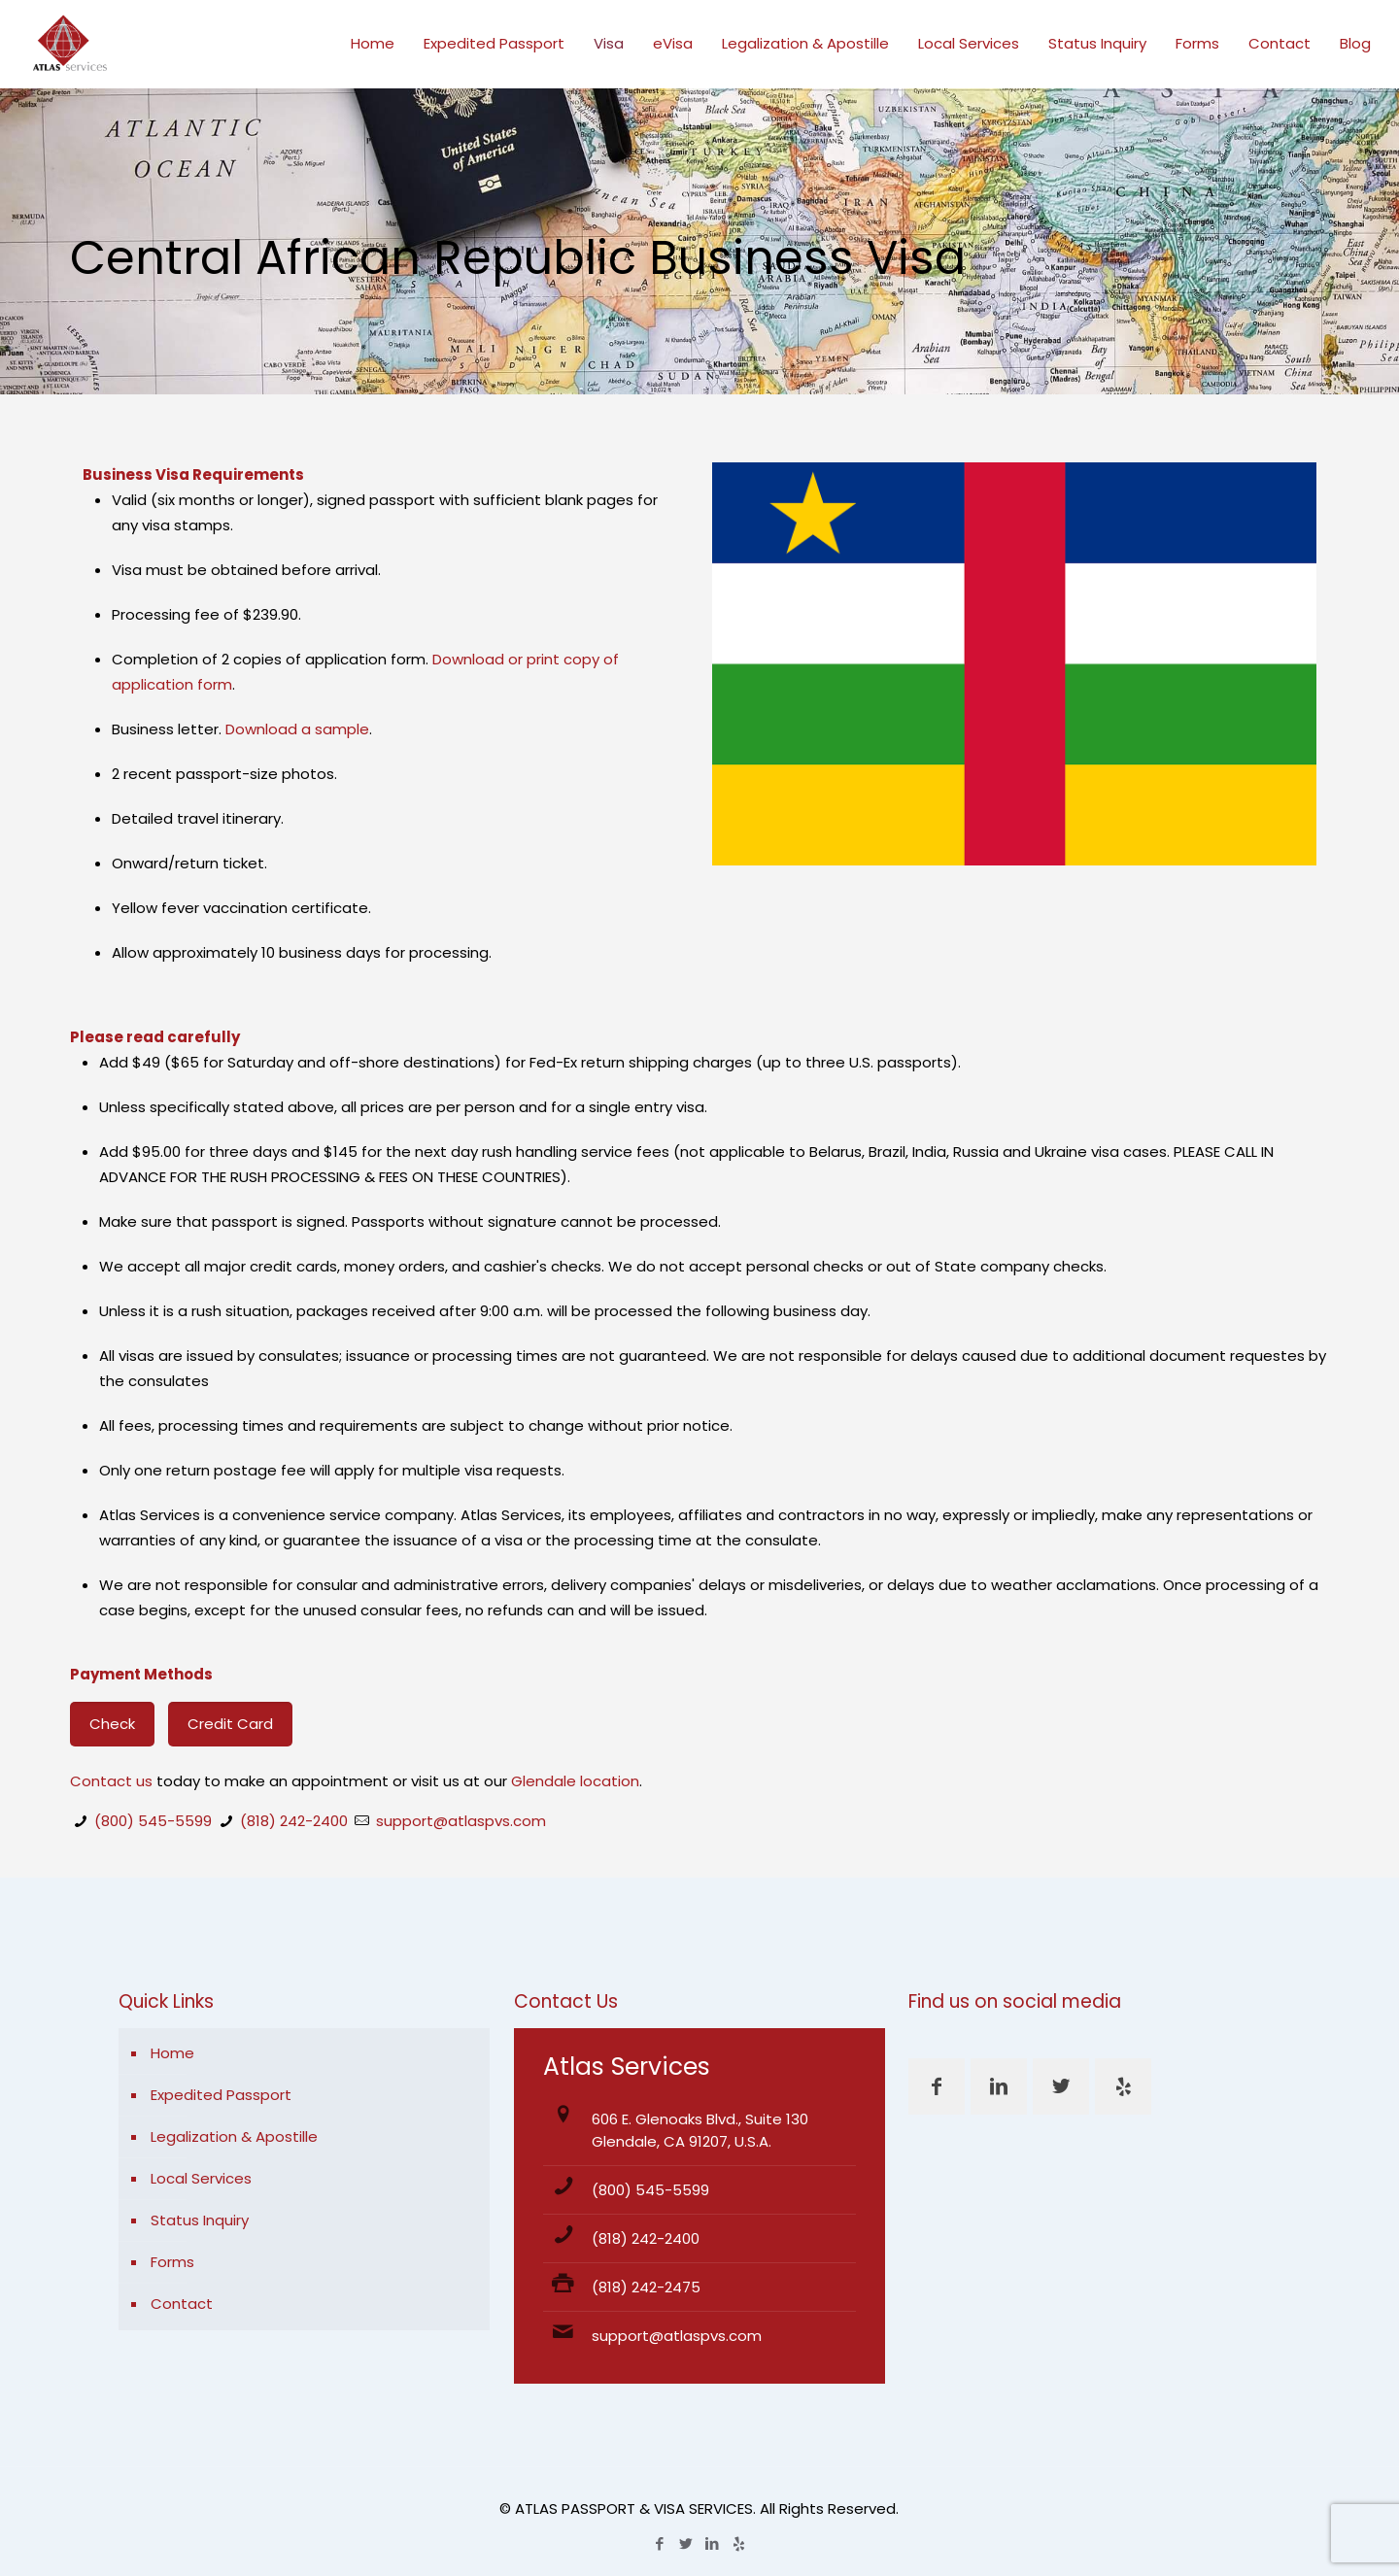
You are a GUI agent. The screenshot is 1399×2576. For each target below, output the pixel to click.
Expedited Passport (221, 2095)
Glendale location (575, 1781)
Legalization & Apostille (234, 2136)
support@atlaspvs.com (461, 1821)
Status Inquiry (200, 2220)
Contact (182, 2303)
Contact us (111, 1781)
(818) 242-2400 (294, 1821)
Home (172, 2053)
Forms (172, 2262)
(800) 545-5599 (153, 1821)
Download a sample (297, 729)
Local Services (201, 2178)
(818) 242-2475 (646, 2287)
